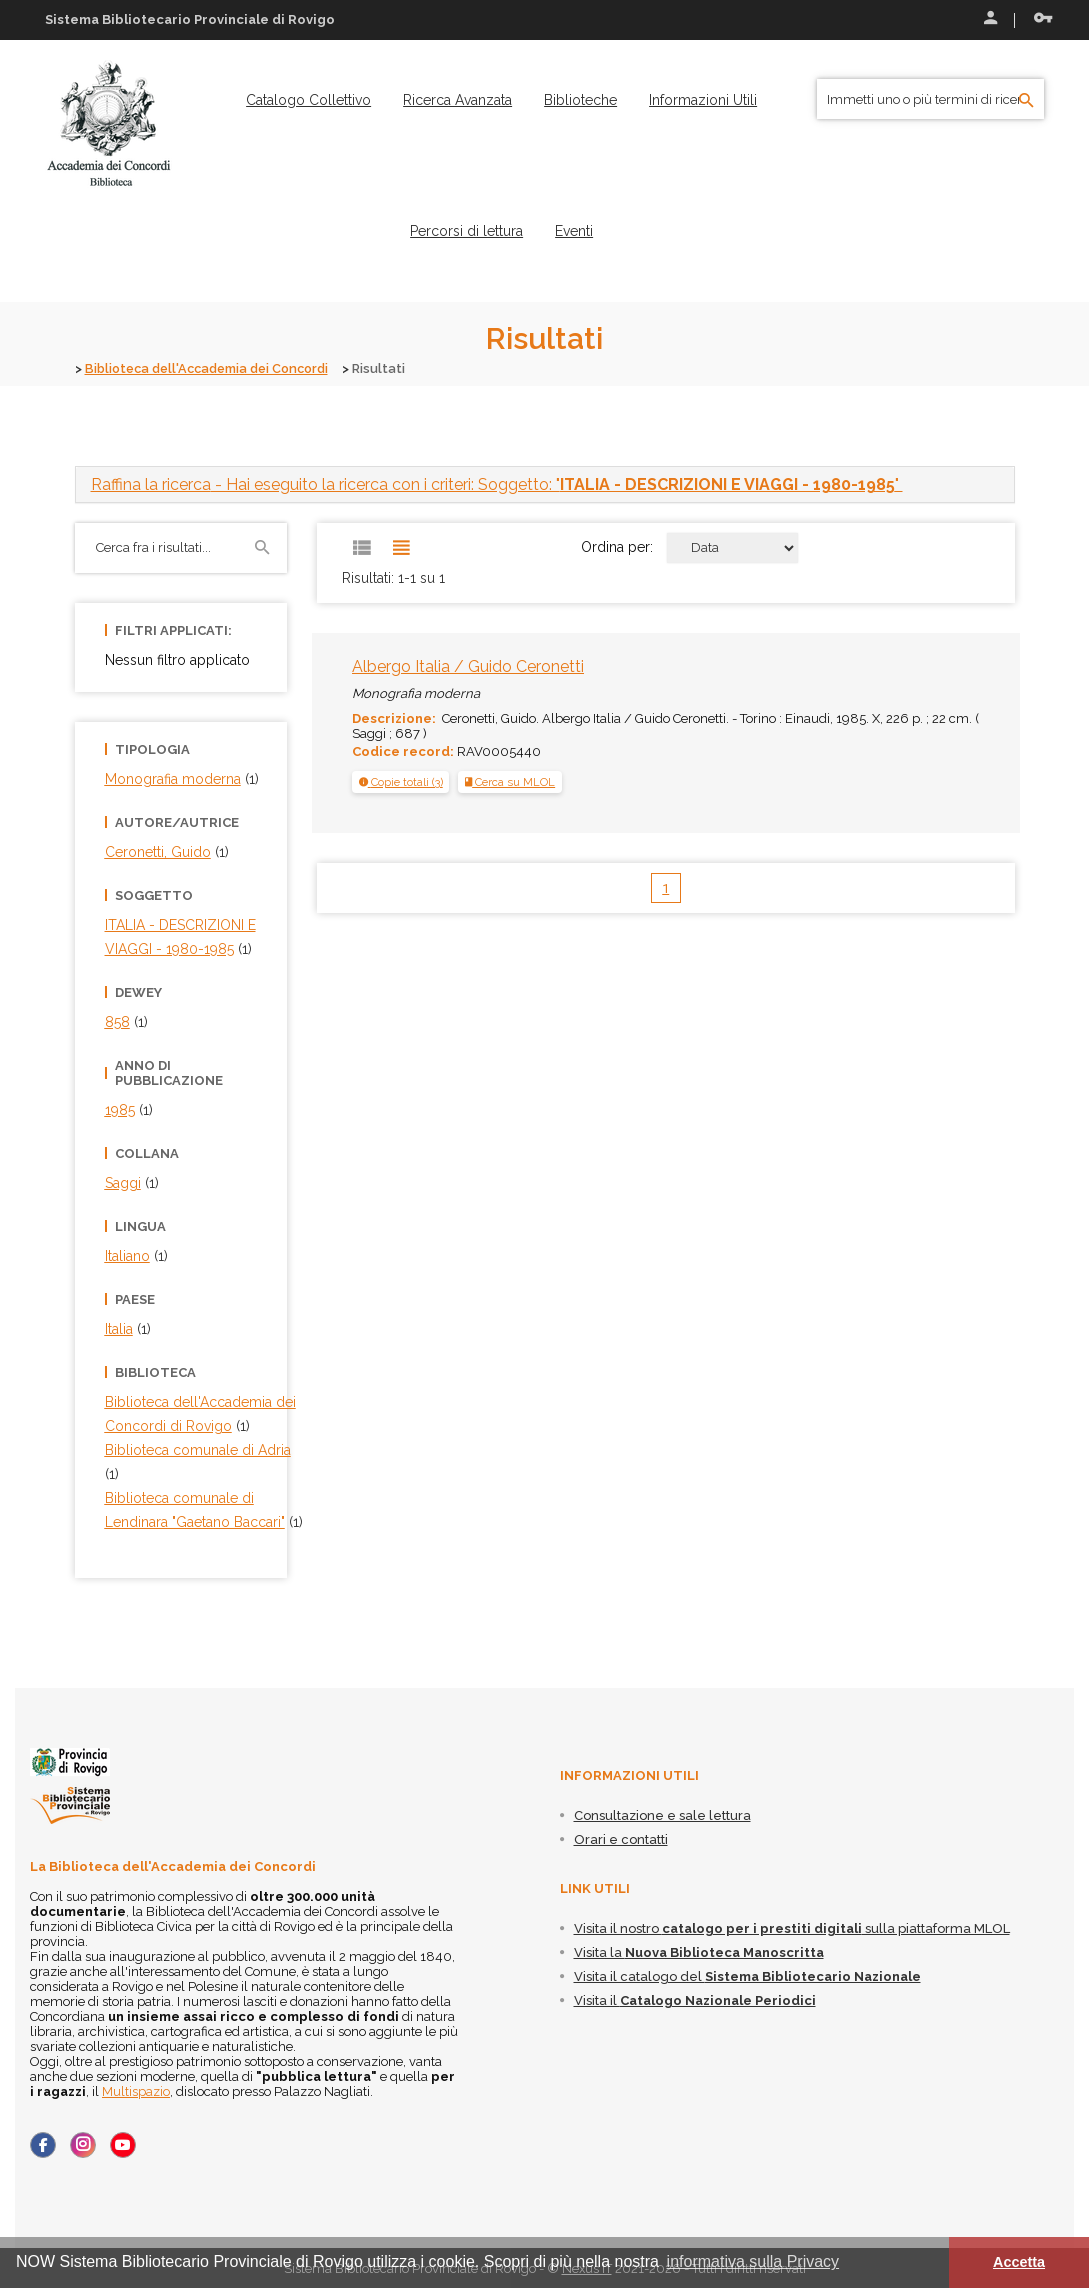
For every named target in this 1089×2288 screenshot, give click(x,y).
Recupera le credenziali (1043, 18)
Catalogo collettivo (308, 100)
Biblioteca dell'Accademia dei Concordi (212, 368)
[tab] (545, 483)
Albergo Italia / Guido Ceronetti (468, 665)
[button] (401, 781)
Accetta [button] (1019, 2262)
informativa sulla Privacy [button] (753, 2261)
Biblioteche (580, 100)
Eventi (574, 231)
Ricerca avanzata (457, 100)
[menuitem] (308, 100)
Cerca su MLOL (510, 781)
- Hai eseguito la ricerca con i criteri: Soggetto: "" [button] (497, 483)
